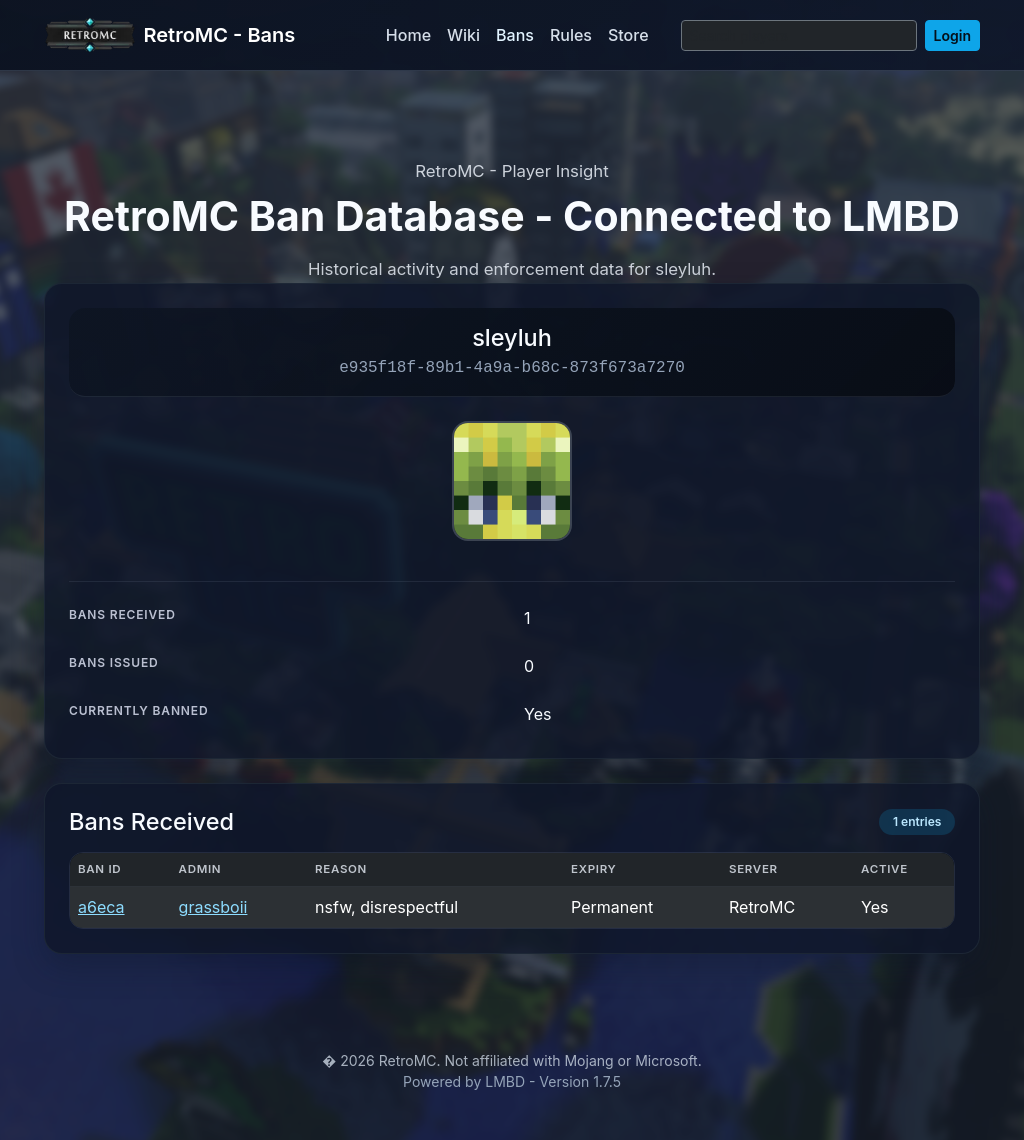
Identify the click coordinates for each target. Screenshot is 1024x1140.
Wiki (463, 35)
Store (628, 35)
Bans (515, 35)
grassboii (213, 907)
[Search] (799, 35)
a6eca (101, 907)
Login (952, 35)
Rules (571, 35)
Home (408, 35)
